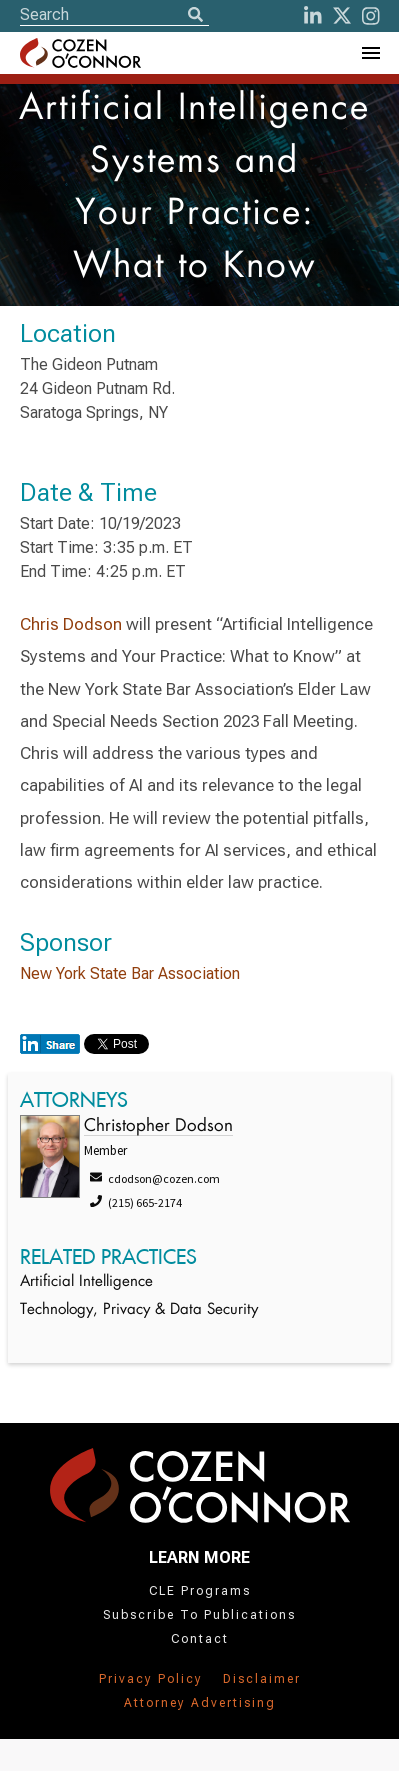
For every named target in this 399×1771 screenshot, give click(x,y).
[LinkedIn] (313, 16)
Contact (200, 1639)
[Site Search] (114, 14)
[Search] (195, 16)
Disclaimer (262, 1679)
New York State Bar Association (130, 973)
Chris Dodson (71, 624)
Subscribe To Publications (199, 1615)
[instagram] (371, 16)
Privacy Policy (151, 1679)
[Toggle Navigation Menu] (370, 53)
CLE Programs (200, 1591)
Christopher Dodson (158, 1126)
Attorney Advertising (200, 1703)
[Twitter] (342, 16)
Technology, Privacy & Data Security (139, 1310)
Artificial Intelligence (86, 1282)
